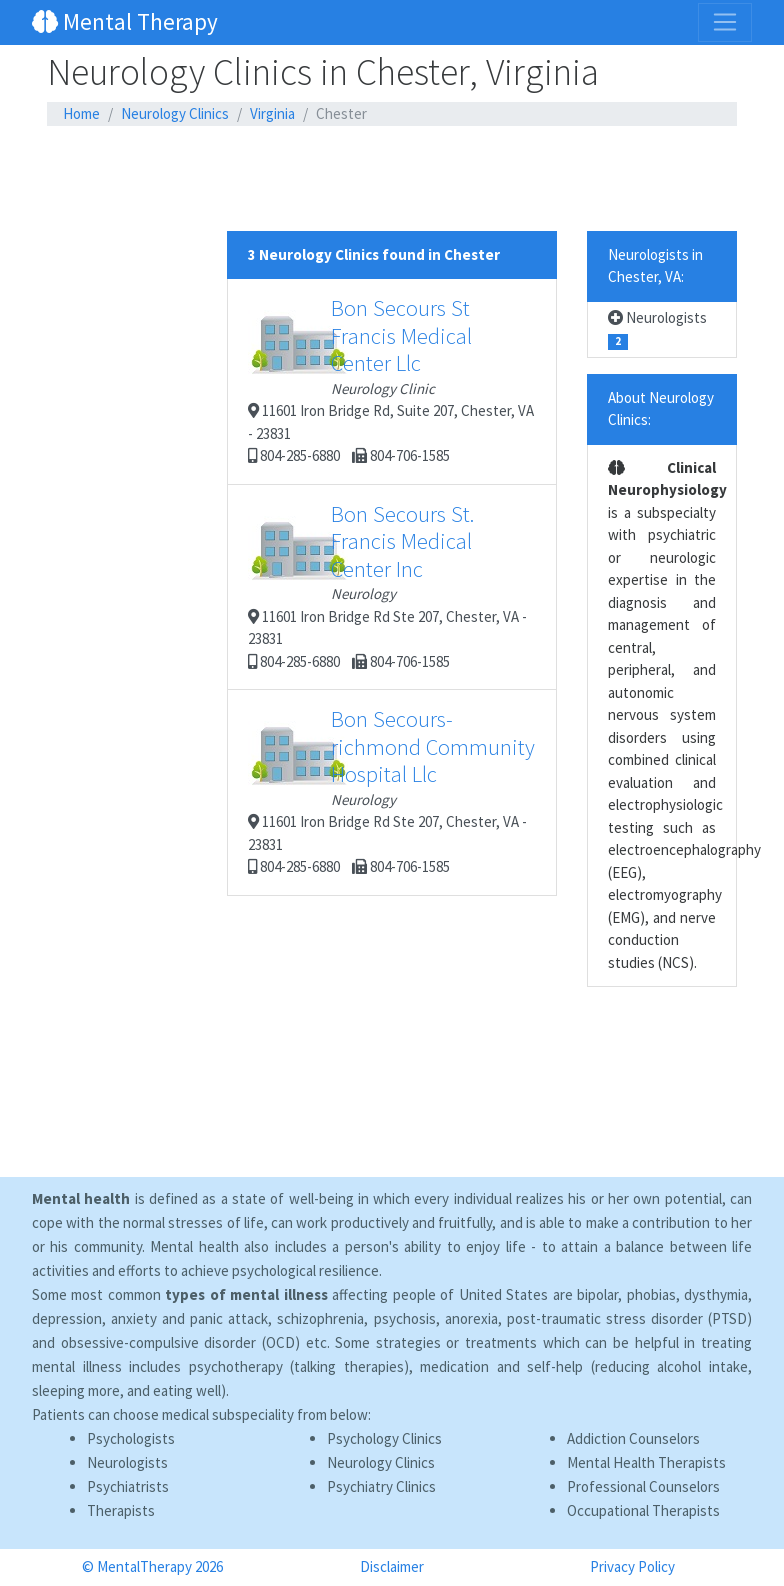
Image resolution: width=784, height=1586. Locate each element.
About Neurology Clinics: (661, 409)
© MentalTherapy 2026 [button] (152, 1566)
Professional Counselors (643, 1486)
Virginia (272, 113)
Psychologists (131, 1438)
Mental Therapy (125, 21)
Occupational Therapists (643, 1510)
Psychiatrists (128, 1486)
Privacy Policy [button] (632, 1566)
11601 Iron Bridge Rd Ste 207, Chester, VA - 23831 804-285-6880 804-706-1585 (387, 585)
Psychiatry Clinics (381, 1486)
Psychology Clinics (384, 1438)
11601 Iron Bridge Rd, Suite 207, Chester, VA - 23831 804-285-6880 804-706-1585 (391, 379)
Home (81, 113)
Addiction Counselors (633, 1438)
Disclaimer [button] (392, 1566)
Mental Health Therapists (646, 1462)
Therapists (121, 1510)
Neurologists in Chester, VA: (655, 266)
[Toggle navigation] (725, 22)
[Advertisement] (392, 179)
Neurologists (657, 329)
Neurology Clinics (175, 113)
